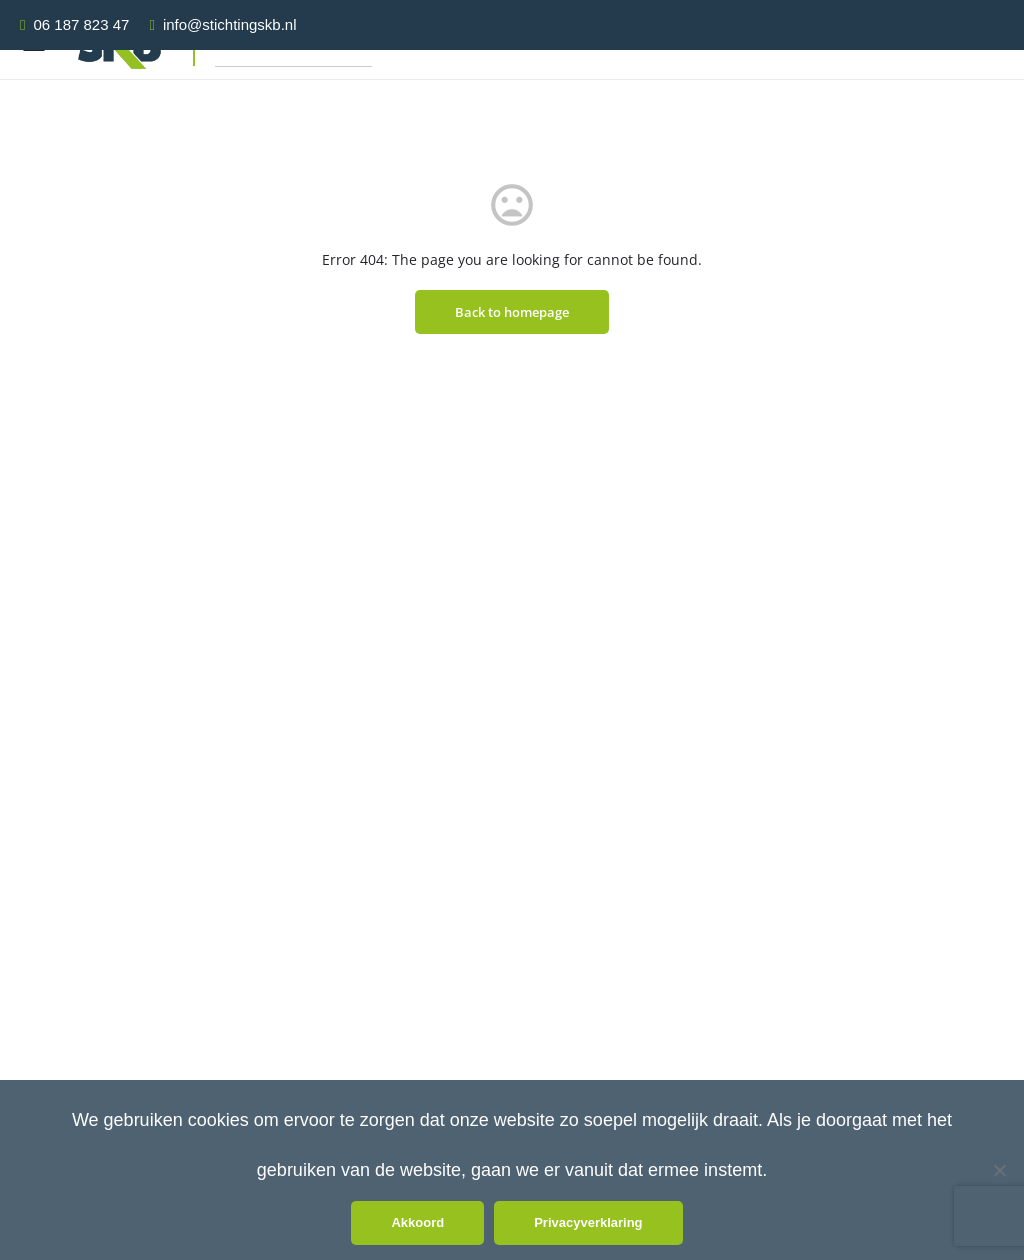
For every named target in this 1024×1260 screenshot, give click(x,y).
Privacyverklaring (588, 1222)
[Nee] (999, 1170)
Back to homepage (512, 312)
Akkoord (417, 1222)
